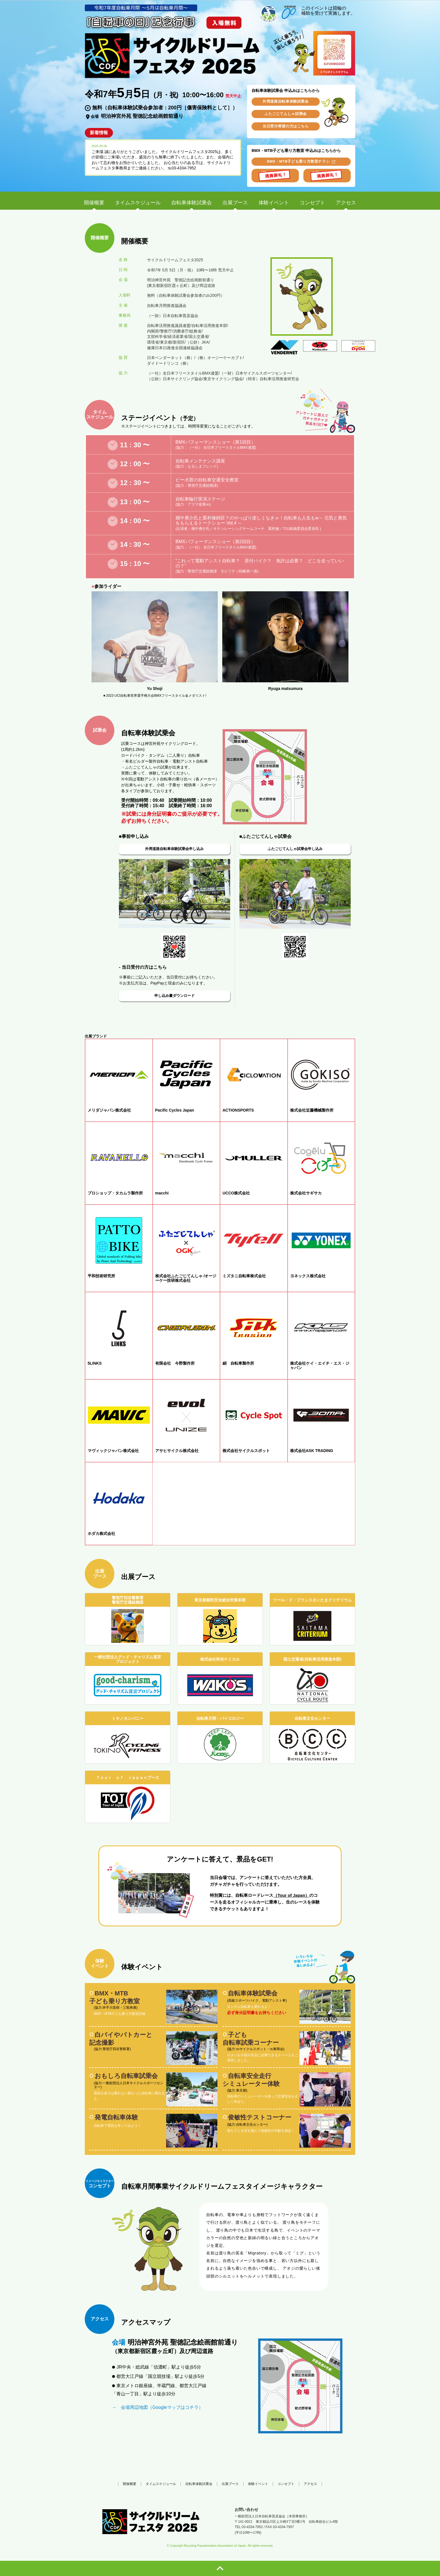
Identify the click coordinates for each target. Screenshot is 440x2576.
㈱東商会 (276, 2049)
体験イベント (258, 2484)
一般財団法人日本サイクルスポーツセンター (128, 2085)
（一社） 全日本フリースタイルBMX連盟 (221, 447)
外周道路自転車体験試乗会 (286, 101)
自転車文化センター (251, 2124)
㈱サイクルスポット (251, 2049)
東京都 (241, 2090)
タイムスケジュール (161, 2484)
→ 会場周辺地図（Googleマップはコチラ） (157, 2407)
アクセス (310, 2484)
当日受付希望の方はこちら (286, 126)
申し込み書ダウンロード (174, 995)
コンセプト (285, 2484)
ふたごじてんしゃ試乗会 (286, 114)
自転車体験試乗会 (198, 2484)
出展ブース (230, 2484)
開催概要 (129, 2484)
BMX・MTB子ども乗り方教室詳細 (119, 2014)
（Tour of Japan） (291, 1895)
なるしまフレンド (202, 466)
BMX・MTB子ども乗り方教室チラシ (298, 161)
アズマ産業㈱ (199, 504)
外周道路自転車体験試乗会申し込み (174, 849)
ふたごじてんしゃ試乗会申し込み (295, 849)
